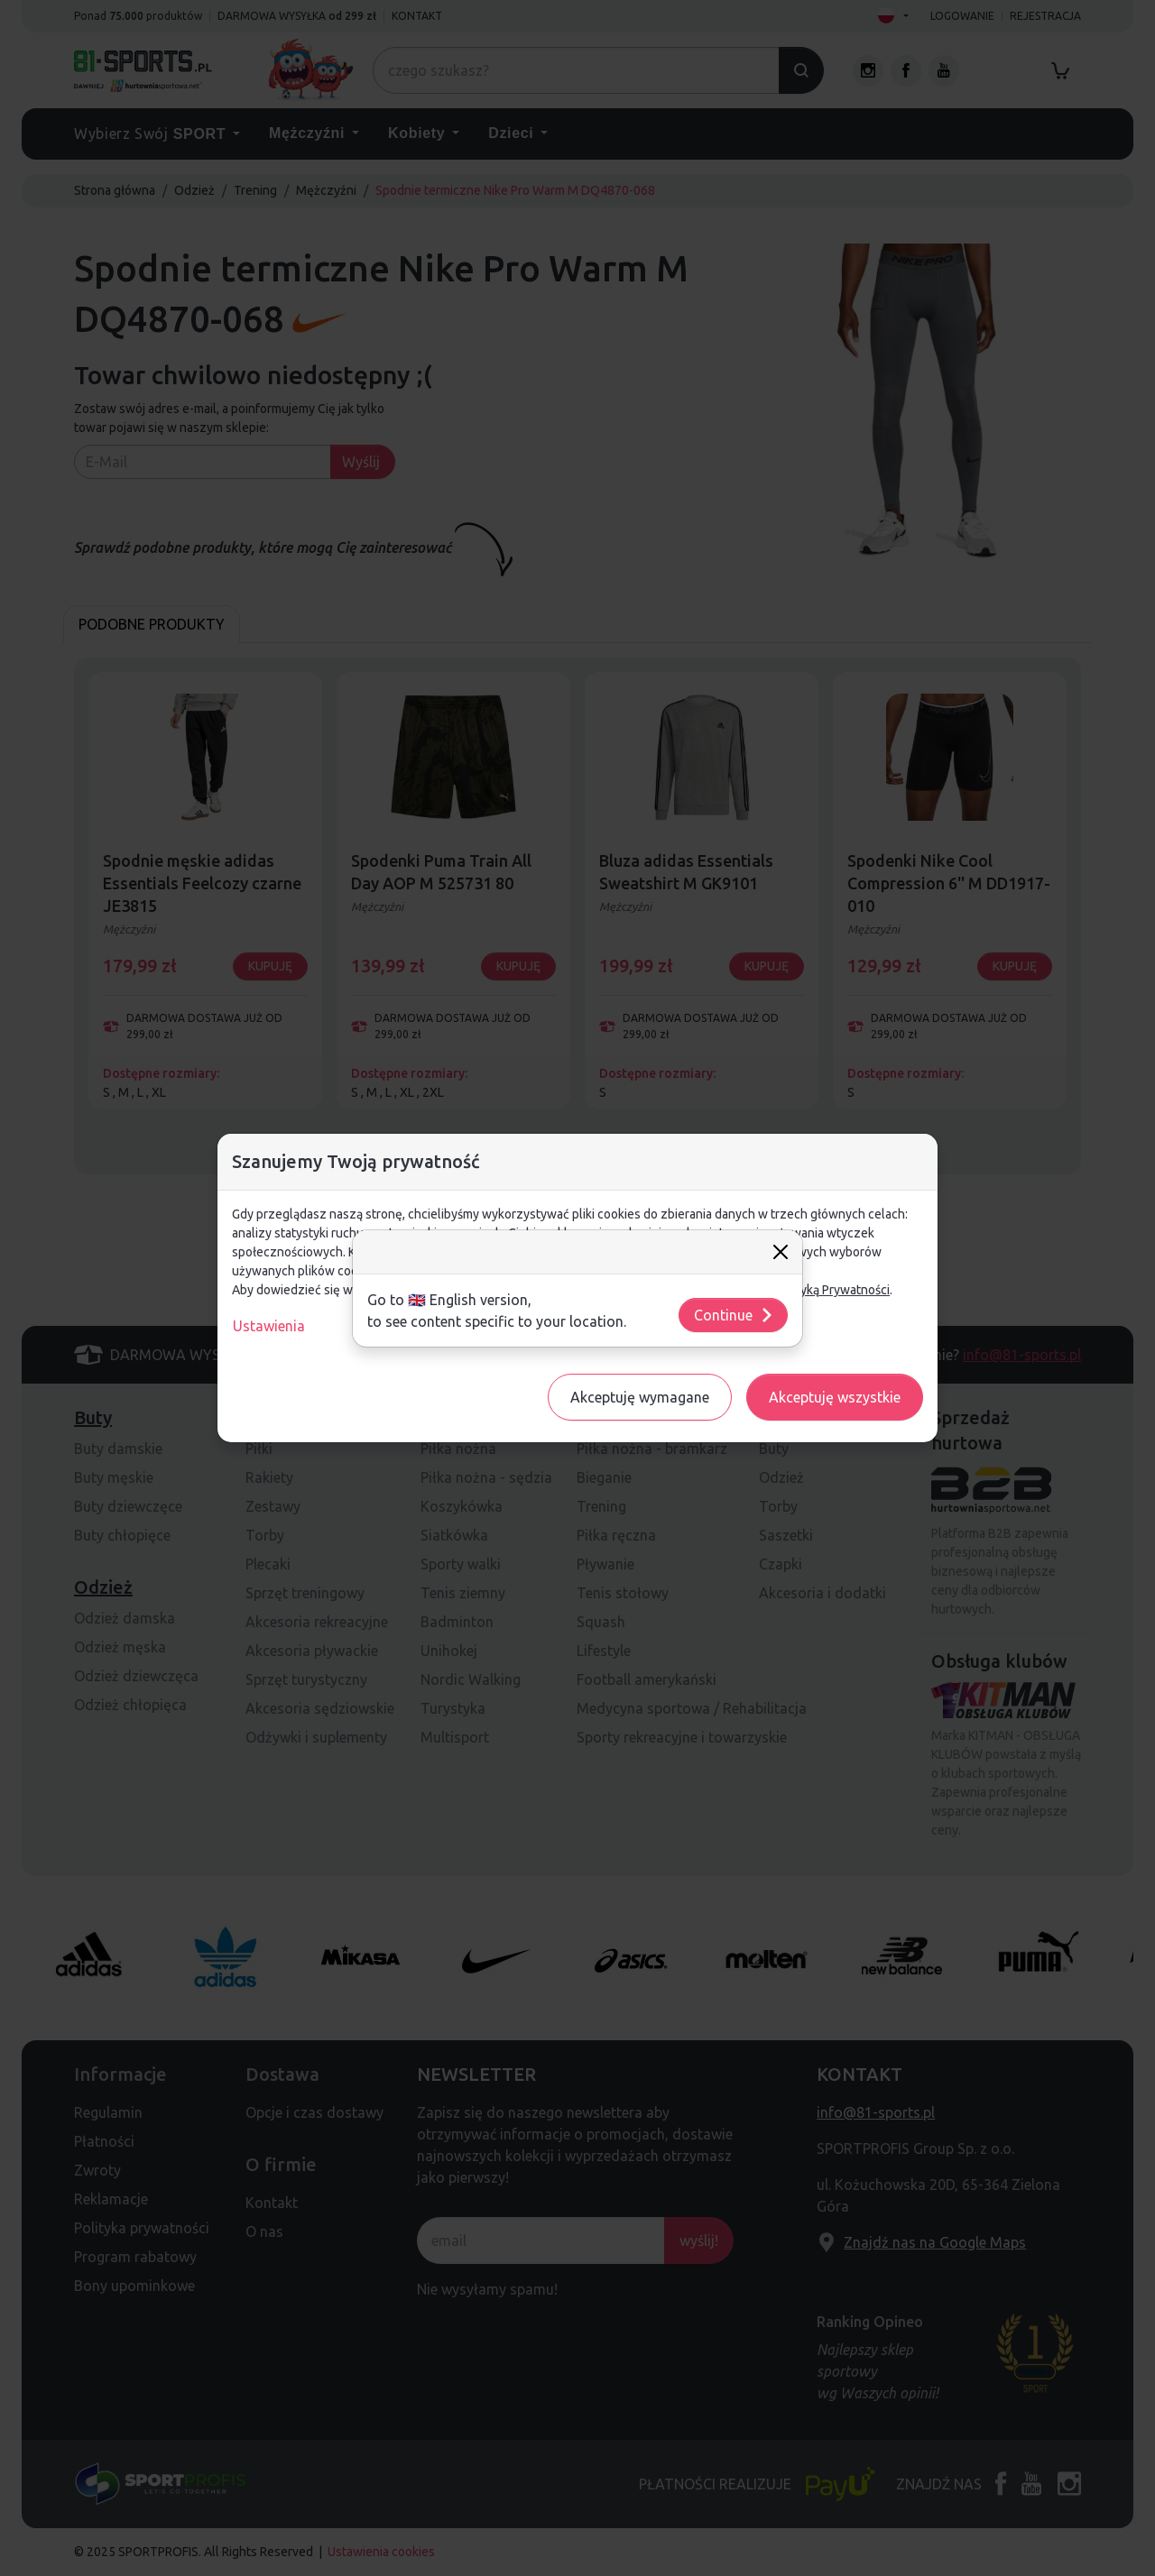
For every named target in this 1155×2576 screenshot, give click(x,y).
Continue (734, 1315)
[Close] (780, 1251)
